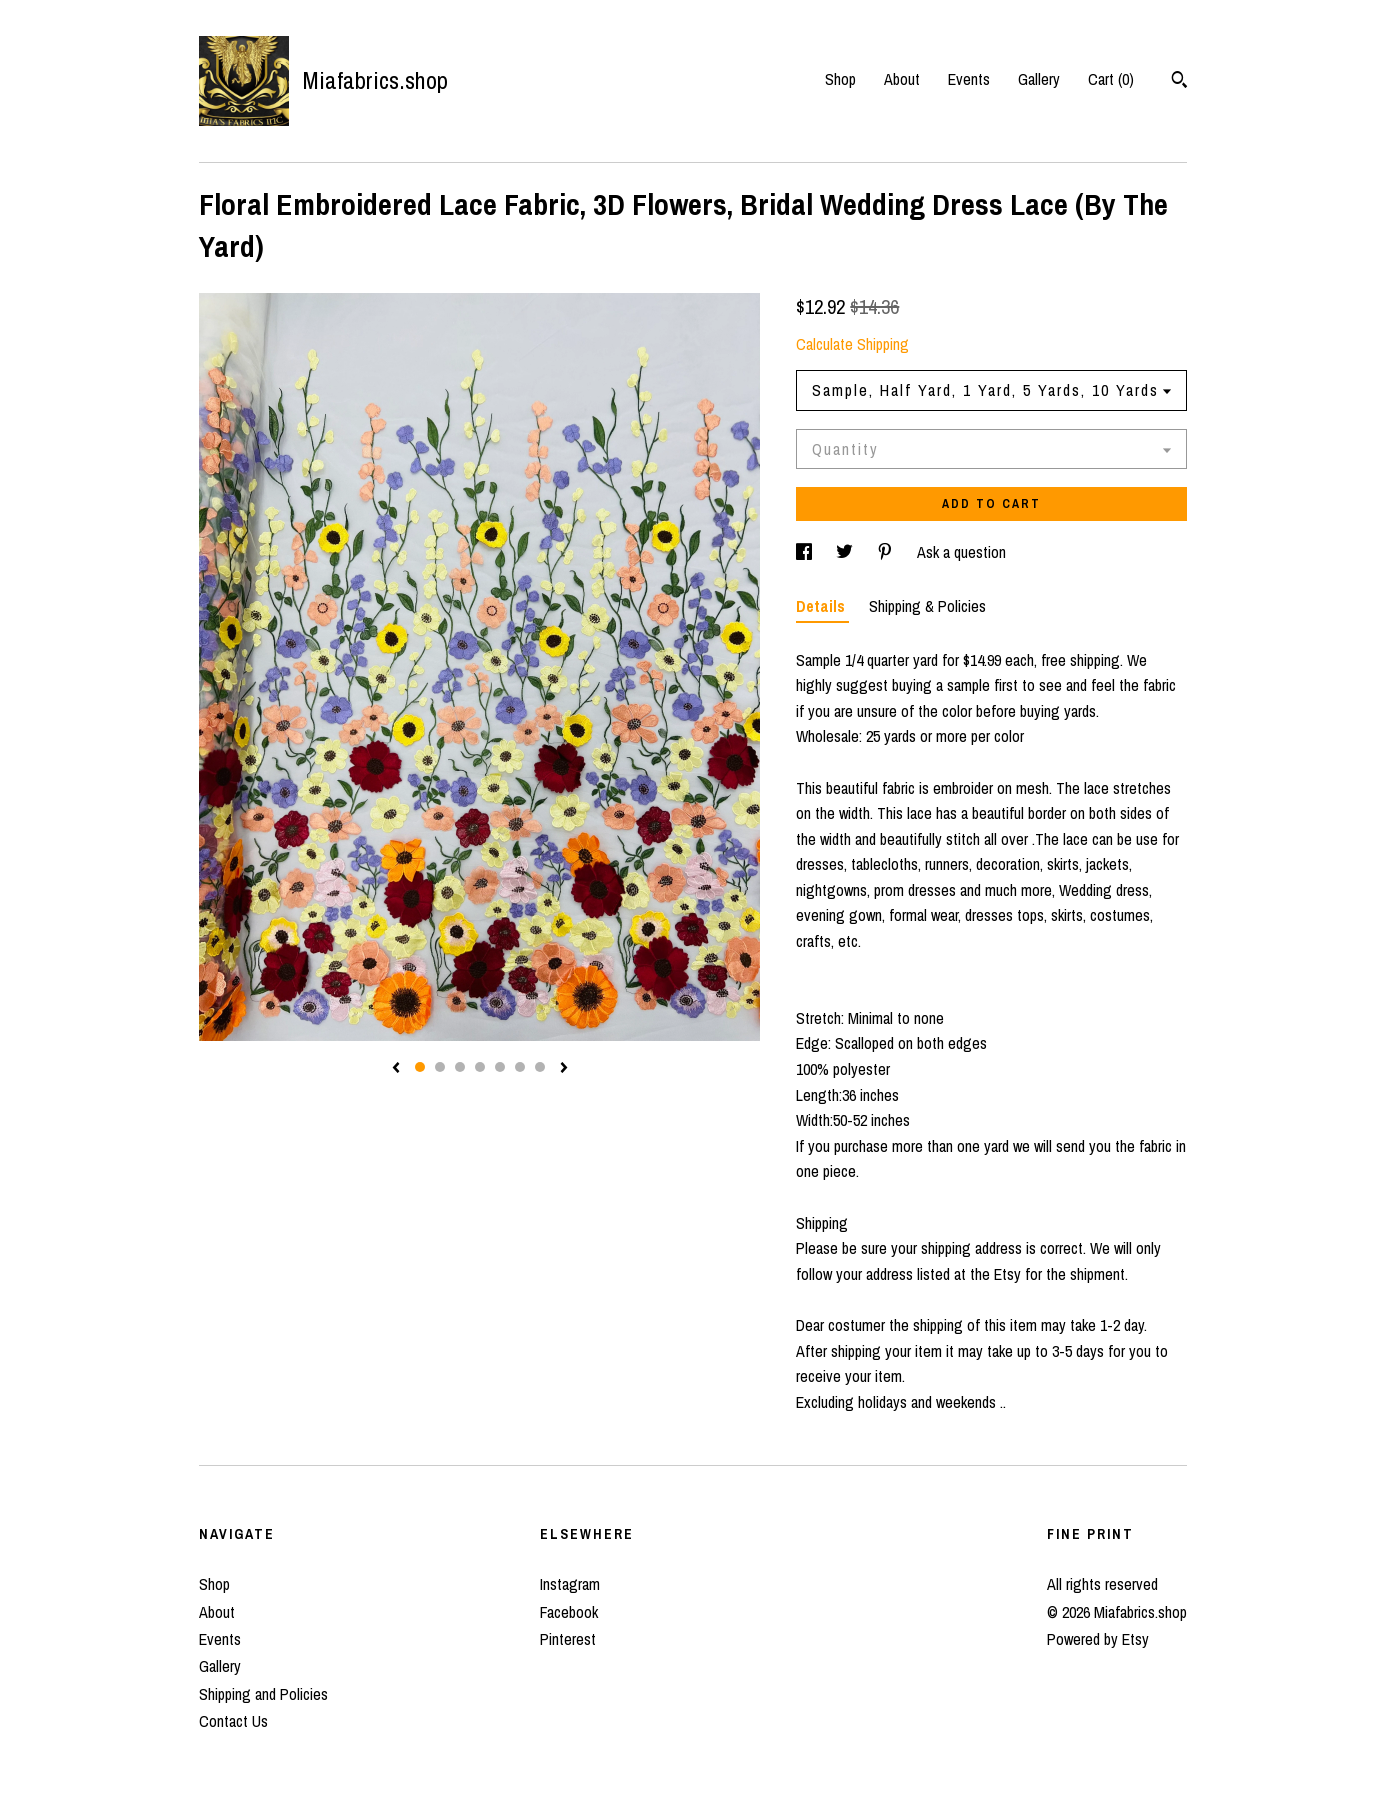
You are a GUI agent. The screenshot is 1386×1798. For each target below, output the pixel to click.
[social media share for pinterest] (887, 552)
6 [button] (520, 1067)
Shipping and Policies (263, 1694)
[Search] (1179, 82)
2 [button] (440, 1067)
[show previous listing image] (396, 1069)
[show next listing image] (564, 1069)
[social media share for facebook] (806, 552)
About (902, 79)
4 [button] (480, 1067)
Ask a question (961, 552)
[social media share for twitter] (846, 552)
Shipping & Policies (927, 606)
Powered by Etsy (1098, 1639)
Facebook (569, 1612)
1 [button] (420, 1067)
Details (822, 606)
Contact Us (233, 1721)
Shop (840, 79)
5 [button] (500, 1067)
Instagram (570, 1584)
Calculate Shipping (852, 344)
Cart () (1111, 79)
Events (969, 79)
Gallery (1039, 79)
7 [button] (540, 1067)
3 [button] (460, 1067)
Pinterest (568, 1639)
